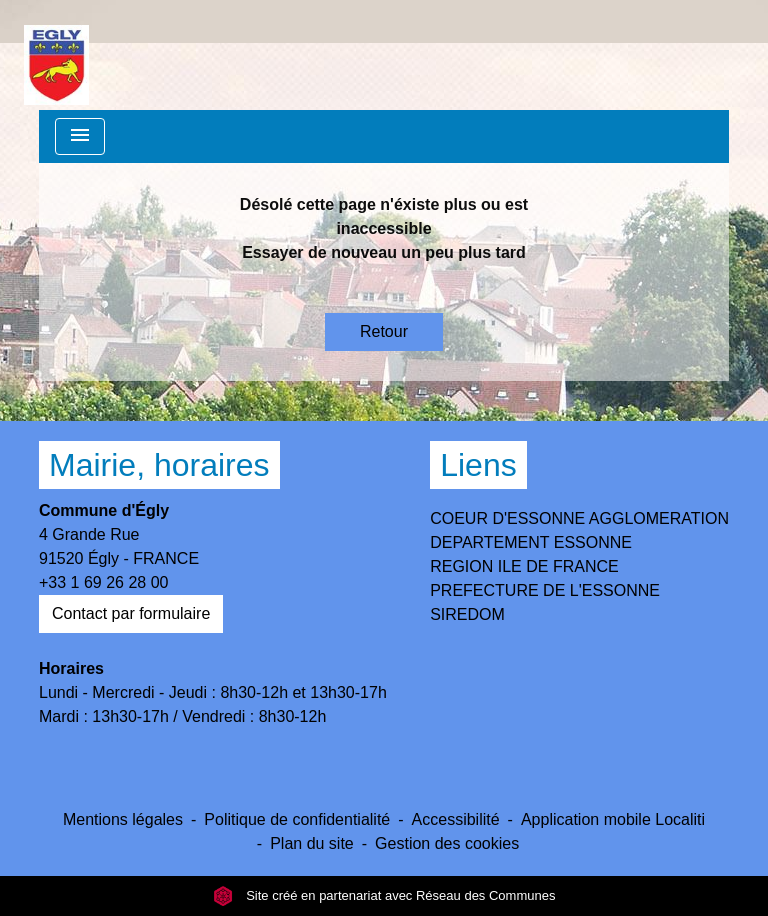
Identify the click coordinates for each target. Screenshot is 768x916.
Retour (384, 331)
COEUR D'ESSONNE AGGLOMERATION (579, 518)
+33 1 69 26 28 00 (103, 582)
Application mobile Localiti (613, 819)
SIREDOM (467, 614)
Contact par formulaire (131, 613)
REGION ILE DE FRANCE (524, 566)
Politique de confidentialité (297, 819)
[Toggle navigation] (80, 136)
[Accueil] (56, 55)
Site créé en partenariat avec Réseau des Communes (384, 895)
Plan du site (312, 843)
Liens (478, 465)
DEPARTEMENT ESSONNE (531, 542)
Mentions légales (123, 819)
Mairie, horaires (159, 465)
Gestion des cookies (447, 843)
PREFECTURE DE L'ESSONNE (545, 590)
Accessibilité (456, 819)
